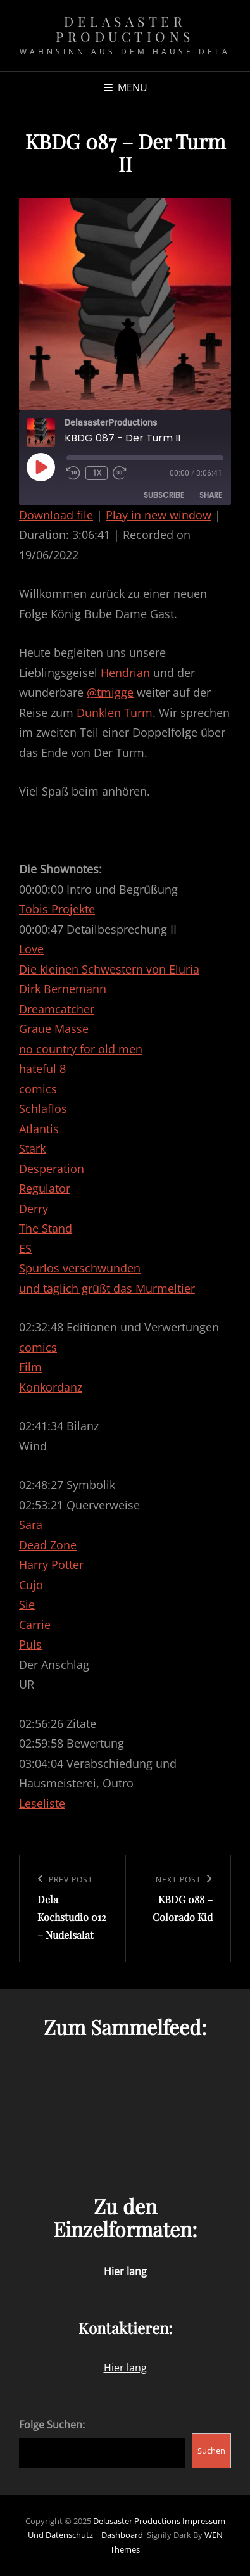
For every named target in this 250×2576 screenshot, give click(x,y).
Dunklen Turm (115, 712)
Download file (56, 515)
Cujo (31, 1584)
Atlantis (39, 1128)
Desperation (51, 1168)
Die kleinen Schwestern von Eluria (109, 969)
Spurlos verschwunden (80, 1268)
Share (210, 495)
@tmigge (110, 692)
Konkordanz (50, 1387)
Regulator (44, 1188)
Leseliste (42, 1803)
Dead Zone (48, 1544)
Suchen (211, 2450)
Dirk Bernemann (62, 988)
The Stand (45, 1228)
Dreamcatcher (56, 1009)
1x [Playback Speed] (96, 472)
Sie (27, 1604)
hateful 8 (42, 1068)
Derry (33, 1208)
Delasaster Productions (125, 28)
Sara (30, 1524)
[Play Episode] (40, 467)
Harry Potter (51, 1564)
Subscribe (164, 495)
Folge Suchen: (52, 2425)
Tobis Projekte (57, 909)
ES (25, 1248)
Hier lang (125, 2368)
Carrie (35, 1624)
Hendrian (125, 672)
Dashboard (122, 2535)
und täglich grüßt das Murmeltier (107, 1288)
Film (30, 1366)
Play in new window (158, 515)
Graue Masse (54, 1028)
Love (31, 948)
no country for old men (80, 1048)
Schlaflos (43, 1108)
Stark (32, 1148)
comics (38, 1088)
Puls (30, 1644)
